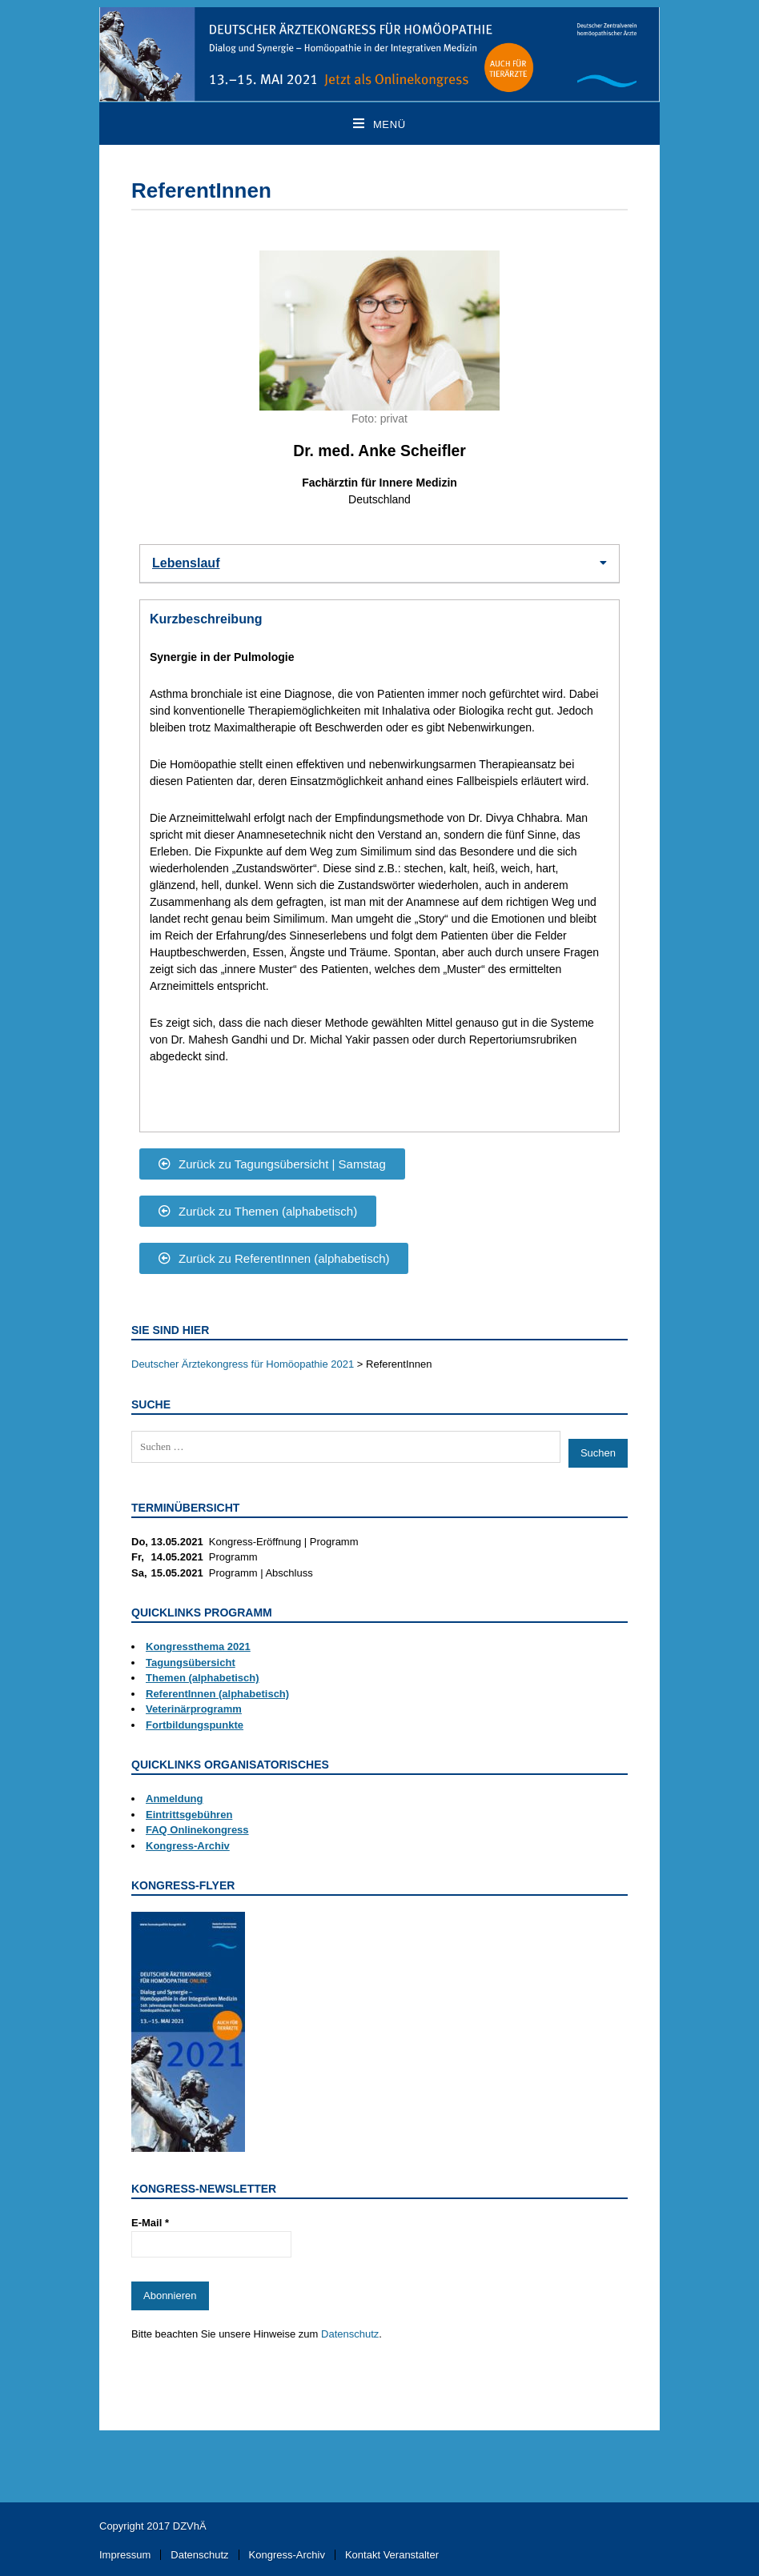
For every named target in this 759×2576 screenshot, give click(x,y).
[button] (379, 564)
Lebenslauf (185, 563)
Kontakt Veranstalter (392, 2555)
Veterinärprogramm (194, 1709)
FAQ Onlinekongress (197, 1830)
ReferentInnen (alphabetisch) (217, 1694)
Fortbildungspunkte (194, 1725)
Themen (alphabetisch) (202, 1678)
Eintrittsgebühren (189, 1815)
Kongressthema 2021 (198, 1647)
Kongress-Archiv (188, 1846)
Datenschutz (350, 2334)
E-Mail (150, 2223)
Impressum (125, 2555)
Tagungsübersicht (190, 1663)
